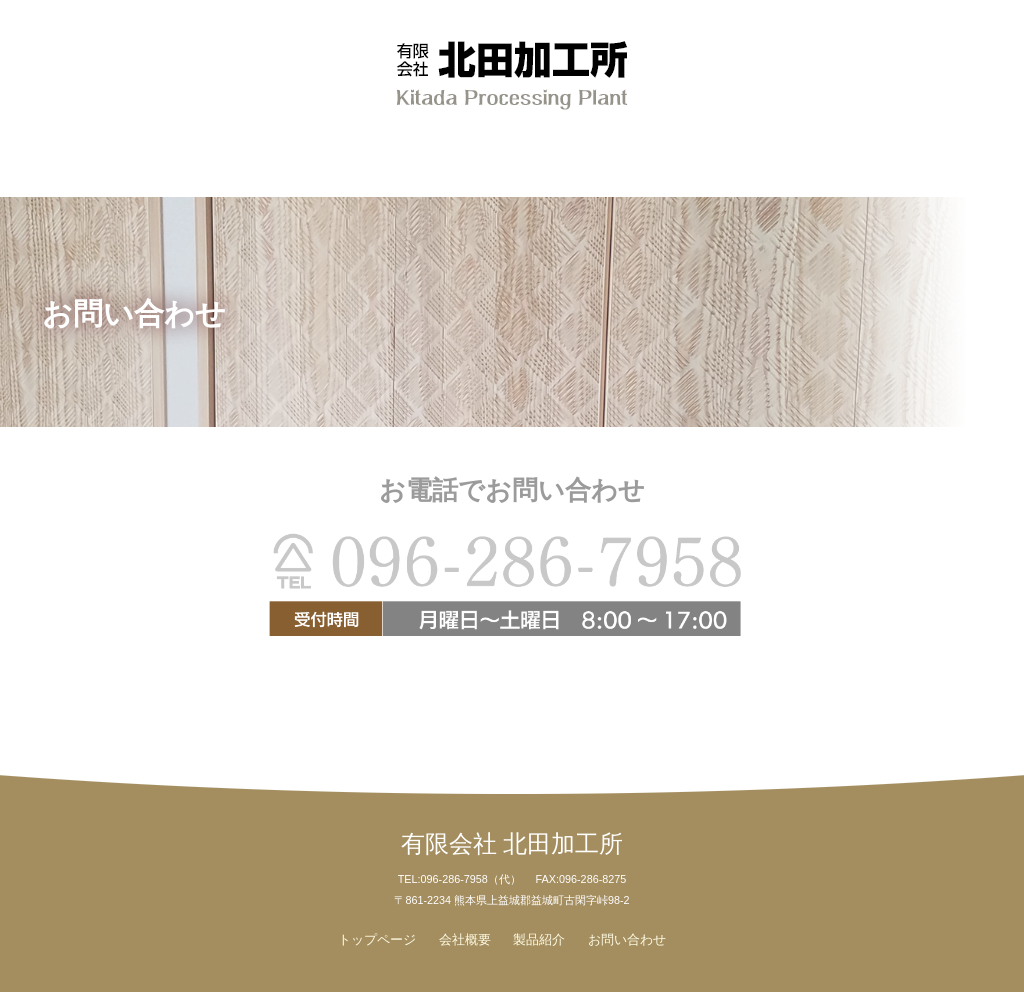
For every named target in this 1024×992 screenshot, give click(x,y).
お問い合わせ (779, 153)
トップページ (377, 939)
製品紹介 (512, 153)
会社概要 (233, 153)
